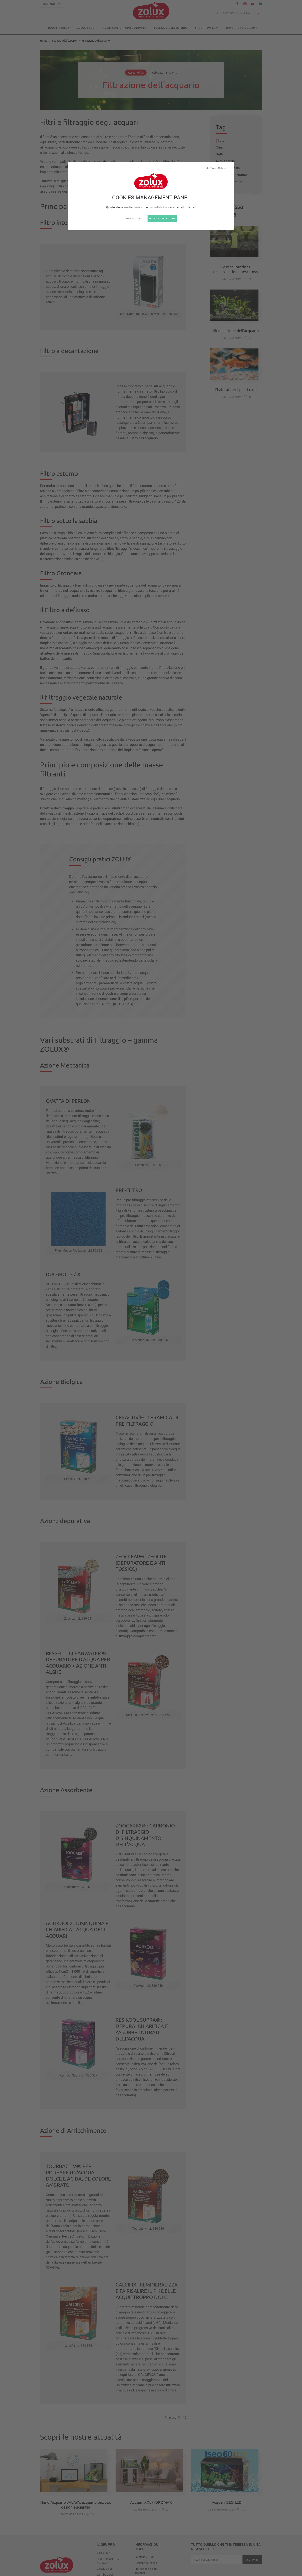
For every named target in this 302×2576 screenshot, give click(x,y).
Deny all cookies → (217, 167)
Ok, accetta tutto (162, 218)
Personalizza (133, 218)
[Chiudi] (151, 1288)
